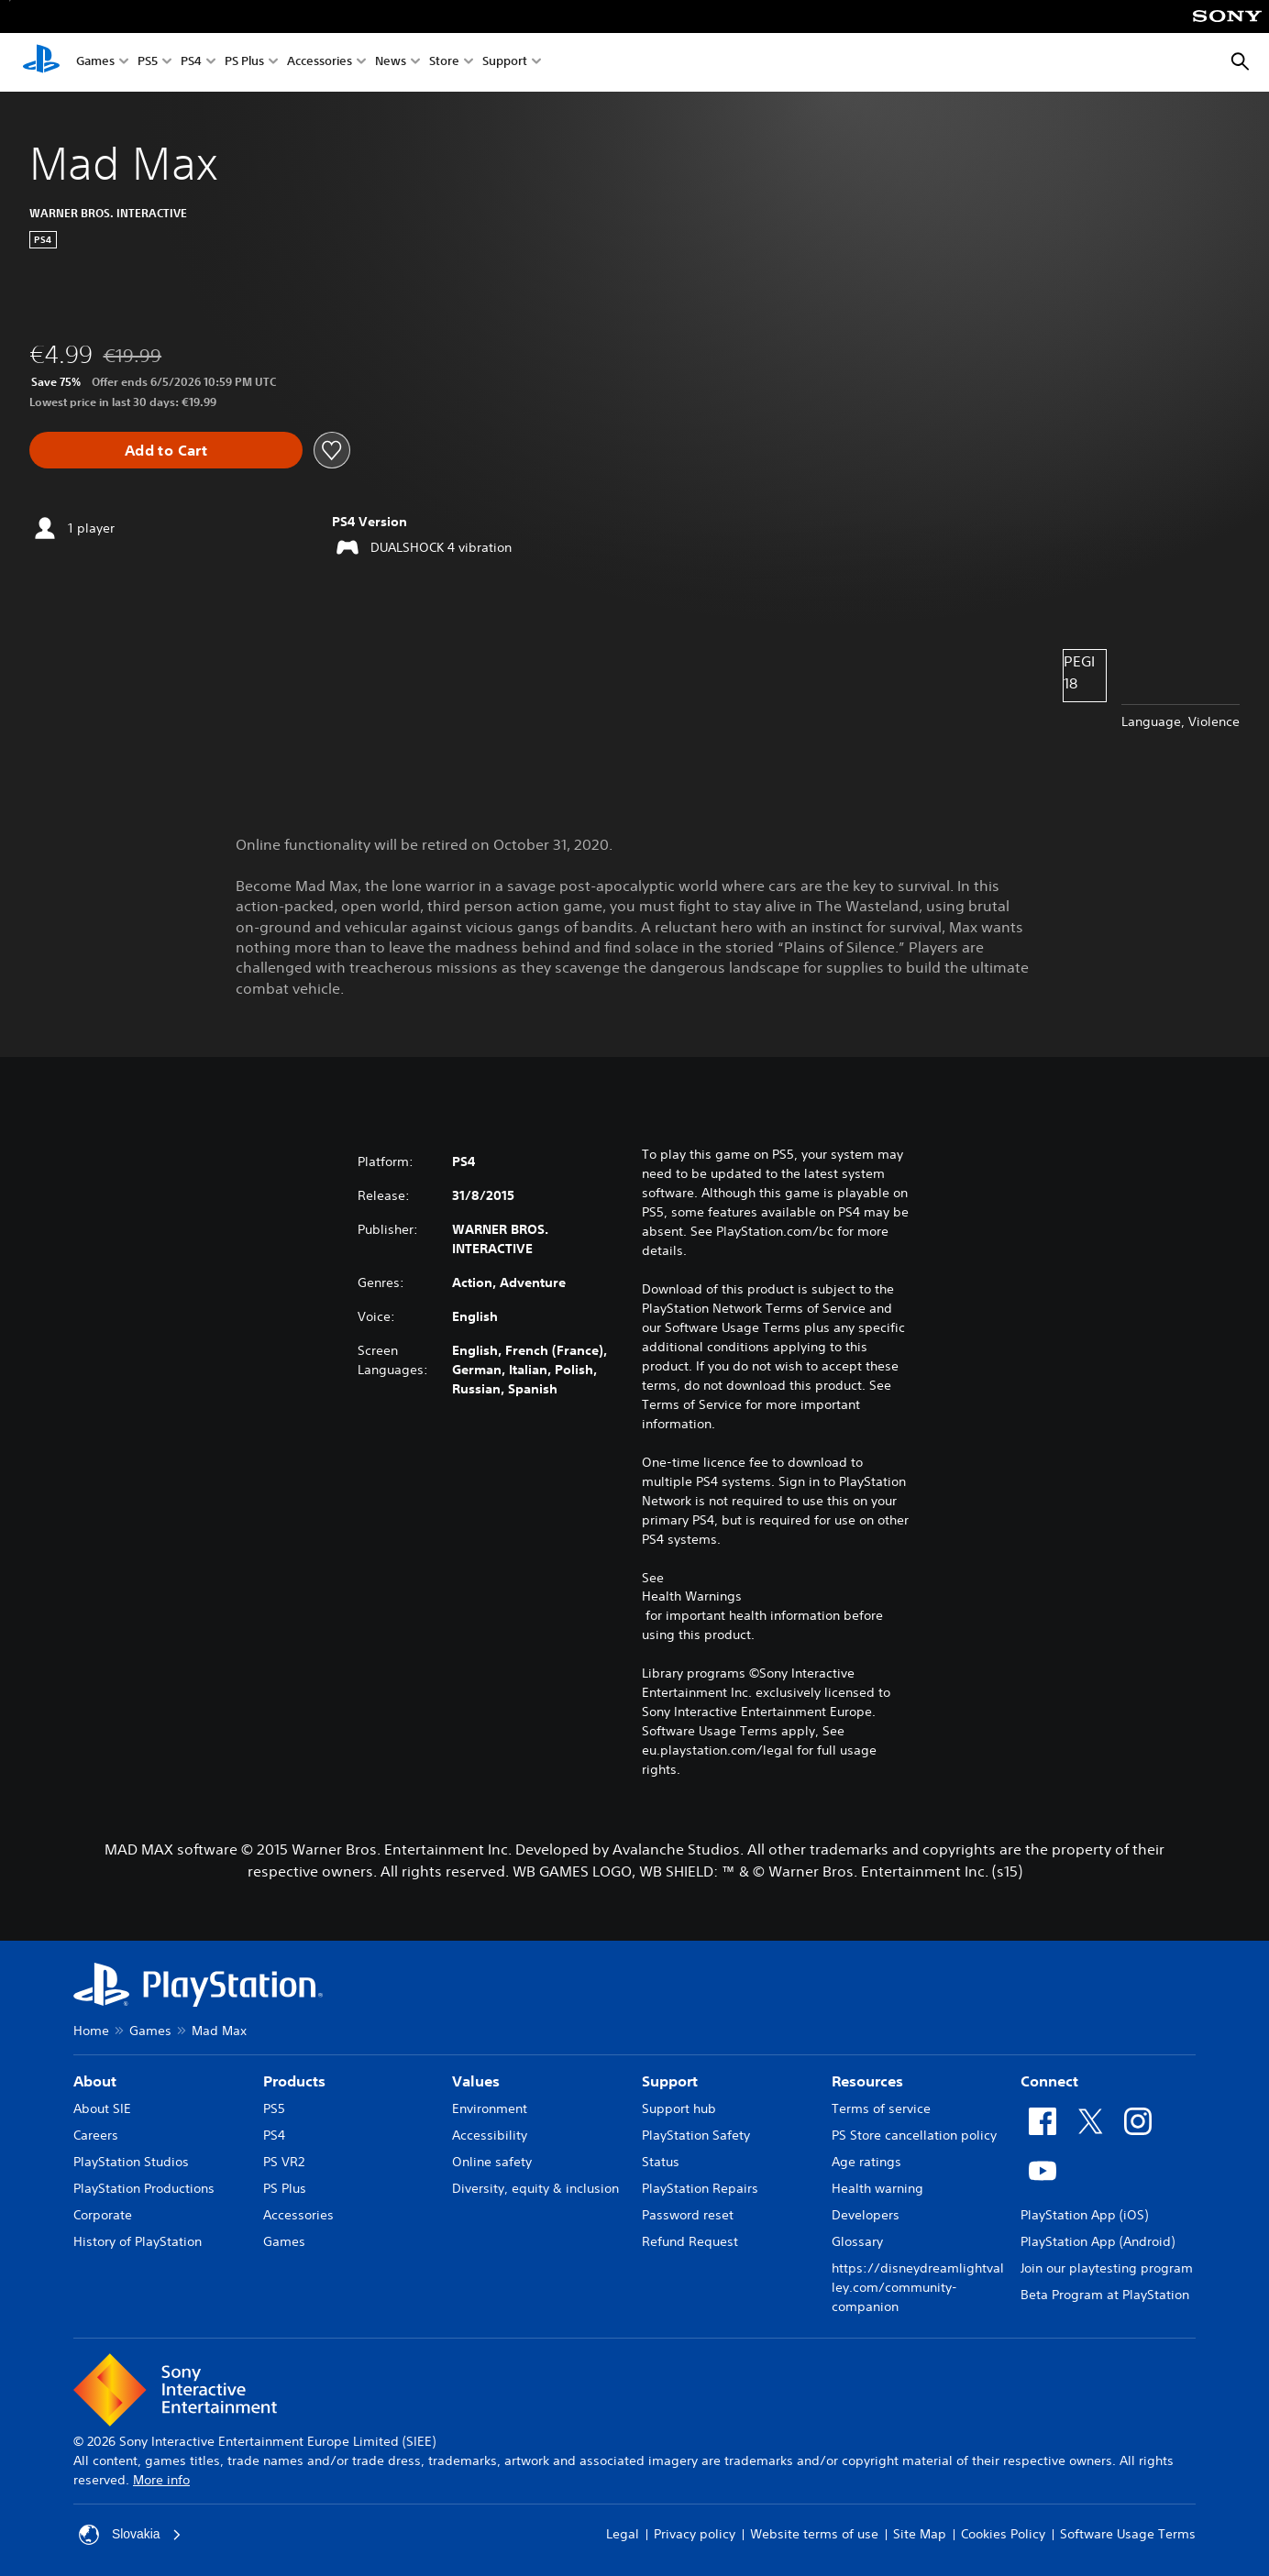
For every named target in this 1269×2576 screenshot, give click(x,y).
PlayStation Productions (144, 2188)
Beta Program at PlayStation (1105, 2294)
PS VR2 (283, 2161)
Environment (489, 2108)
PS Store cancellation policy (914, 2135)
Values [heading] (476, 2081)
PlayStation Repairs (700, 2188)
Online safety (492, 2161)
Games (95, 63)
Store (444, 63)
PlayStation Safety (696, 2135)
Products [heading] (294, 2081)
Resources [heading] (867, 2081)
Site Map (919, 2534)
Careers (95, 2135)
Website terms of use (814, 2534)
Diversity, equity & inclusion (535, 2188)
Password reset (688, 2215)
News (390, 63)
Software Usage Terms (1128, 2534)
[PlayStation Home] (41, 62)
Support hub (679, 2108)
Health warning (877, 2188)
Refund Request (690, 2241)
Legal (622, 2534)
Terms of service (881, 2108)
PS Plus (244, 63)
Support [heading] (670, 2081)
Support (504, 63)
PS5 (148, 63)
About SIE (102, 2108)
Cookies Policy (1003, 2534)
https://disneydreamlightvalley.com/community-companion (918, 2287)
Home (91, 2030)
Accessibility (489, 2135)
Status (660, 2161)
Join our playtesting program (1107, 2268)
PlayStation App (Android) (1098, 2241)
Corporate (102, 2215)
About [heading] (94, 2081)
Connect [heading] (1049, 2081)
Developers (865, 2215)
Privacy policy (694, 2534)
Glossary (857, 2241)
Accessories (319, 63)
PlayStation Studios (131, 2161)
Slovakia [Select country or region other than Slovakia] (130, 2534)
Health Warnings (692, 1596)
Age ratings (866, 2161)
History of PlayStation (137, 2241)
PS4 (191, 63)
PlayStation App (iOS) (1084, 2215)
